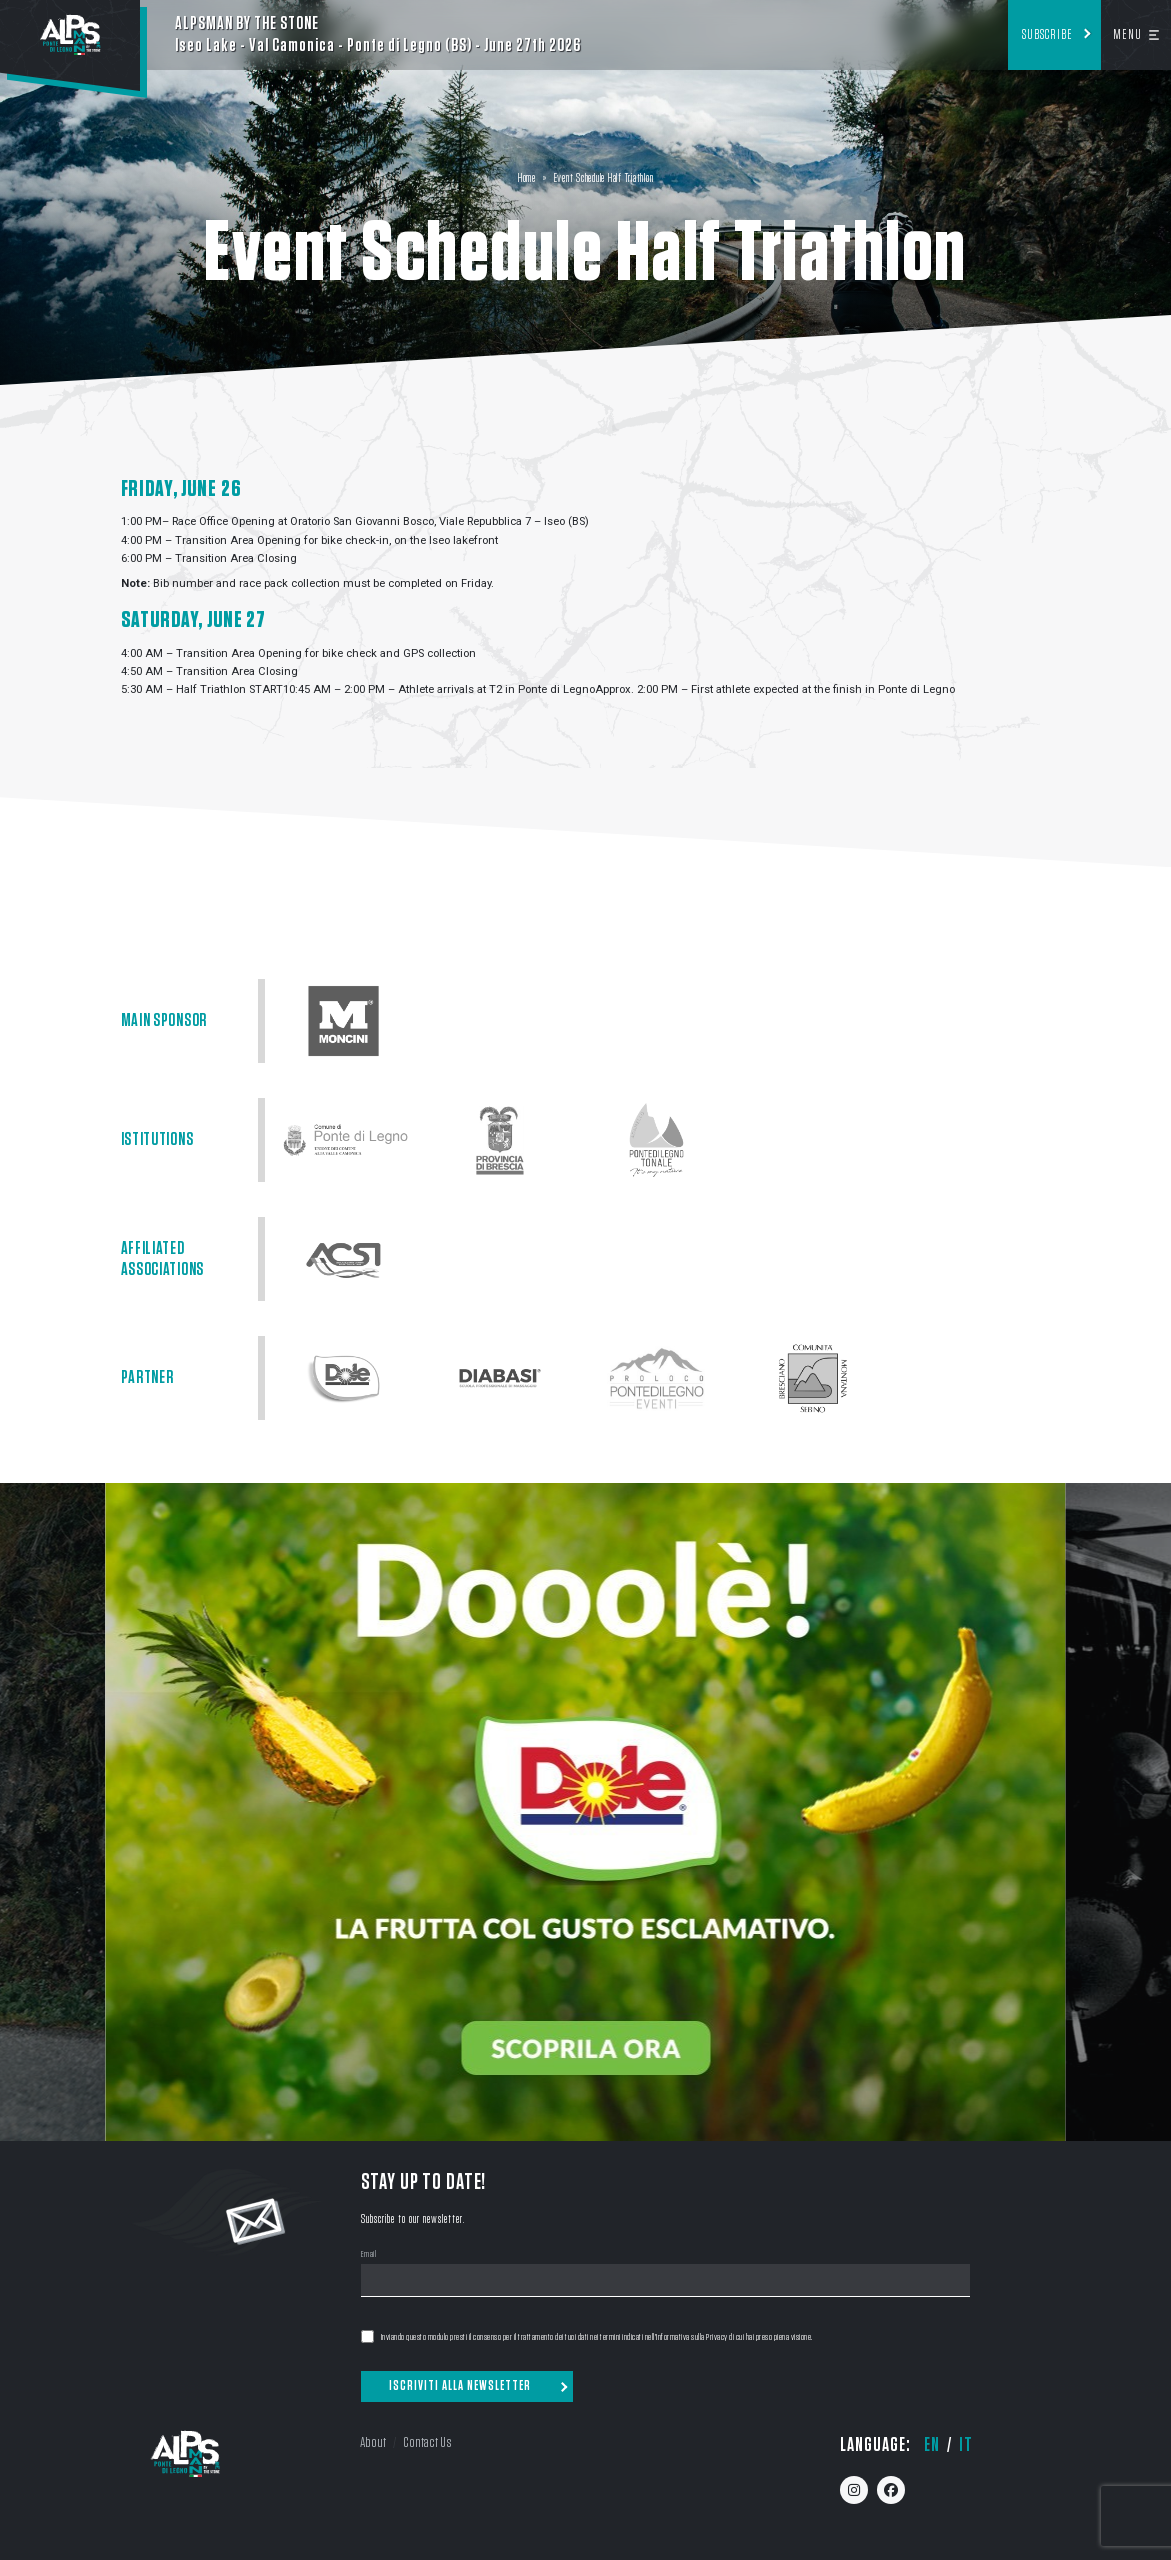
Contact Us (427, 2442)
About (373, 2442)
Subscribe (1047, 35)
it (966, 2445)
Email (369, 2255)
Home (527, 178)
